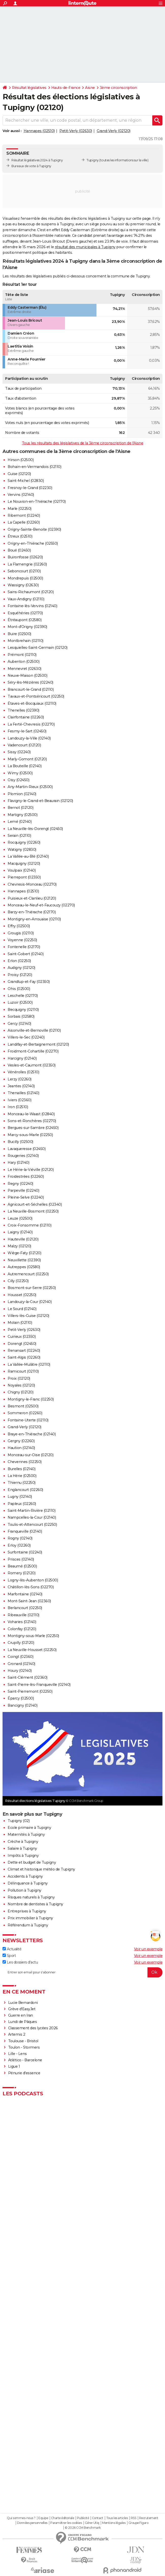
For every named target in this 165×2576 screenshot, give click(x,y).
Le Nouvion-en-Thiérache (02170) (37, 501)
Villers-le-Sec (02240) (26, 1037)
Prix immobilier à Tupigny (30, 1918)
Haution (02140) (21, 1448)
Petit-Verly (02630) (75, 131)
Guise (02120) (19, 474)
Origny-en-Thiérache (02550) (33, 543)
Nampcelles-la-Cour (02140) (32, 1517)
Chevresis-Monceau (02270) (32, 884)
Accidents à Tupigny (25, 1876)
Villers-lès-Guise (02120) (28, 1315)
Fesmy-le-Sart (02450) (27, 731)
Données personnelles (32, 2523)
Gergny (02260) (21, 1441)
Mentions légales (113, 2523)
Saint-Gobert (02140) (25, 954)
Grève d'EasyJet (22, 2009)
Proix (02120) (19, 1378)
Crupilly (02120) (21, 1642)
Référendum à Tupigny (28, 1925)
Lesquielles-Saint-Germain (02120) (38, 647)
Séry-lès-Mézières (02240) (30, 682)
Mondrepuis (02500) (25, 578)
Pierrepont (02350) (24, 877)
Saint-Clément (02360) (27, 1677)
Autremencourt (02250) (28, 1274)
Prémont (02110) (22, 654)
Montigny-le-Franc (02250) (31, 1399)
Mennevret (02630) (24, 668)
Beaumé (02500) (22, 1566)
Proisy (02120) (20, 974)
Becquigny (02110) (23, 1009)
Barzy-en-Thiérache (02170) (32, 912)
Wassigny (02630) (23, 585)
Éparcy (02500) (21, 1698)
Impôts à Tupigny (23, 1855)
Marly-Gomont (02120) (27, 759)
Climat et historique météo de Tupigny (41, 1869)
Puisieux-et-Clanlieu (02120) (32, 898)
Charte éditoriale (62, 2518)
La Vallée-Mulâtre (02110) (29, 1364)
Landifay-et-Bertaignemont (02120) (38, 1044)
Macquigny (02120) (24, 863)
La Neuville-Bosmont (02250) (33, 1211)
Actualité (12, 1949)
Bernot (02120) (20, 807)
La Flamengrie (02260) (27, 564)
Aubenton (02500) (23, 661)
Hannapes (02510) (39, 131)
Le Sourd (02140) (22, 1309)
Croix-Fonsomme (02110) (29, 1225)
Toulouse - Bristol (23, 2041)
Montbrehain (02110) (25, 640)
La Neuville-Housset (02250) (32, 1649)
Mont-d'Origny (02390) (27, 626)
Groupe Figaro (138, 2523)
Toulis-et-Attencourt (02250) (32, 1524)
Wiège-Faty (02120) (24, 1253)
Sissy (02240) (19, 752)
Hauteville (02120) (23, 1239)
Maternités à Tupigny (26, 1834)
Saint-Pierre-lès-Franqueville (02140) (39, 1684)
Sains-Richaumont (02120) (31, 592)
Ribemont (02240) (24, 515)
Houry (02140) (20, 1670)
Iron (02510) (18, 1107)
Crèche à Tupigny (23, 1841)
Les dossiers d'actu (20, 1962)
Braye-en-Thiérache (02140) (32, 1434)
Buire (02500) (19, 634)
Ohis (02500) (19, 988)
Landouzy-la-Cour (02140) (30, 1301)
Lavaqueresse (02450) (26, 1148)
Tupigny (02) (18, 1820)
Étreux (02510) (20, 536)
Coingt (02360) (20, 1656)
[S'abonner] (82, 1972)
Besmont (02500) (23, 1406)
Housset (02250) (22, 1295)
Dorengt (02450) (22, 1343)
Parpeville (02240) (23, 1190)
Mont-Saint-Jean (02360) (29, 1601)
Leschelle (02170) (23, 995)
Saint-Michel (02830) (26, 480)
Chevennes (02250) (25, 1461)
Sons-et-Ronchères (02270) (32, 1121)
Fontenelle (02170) (24, 947)
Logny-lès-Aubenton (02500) (33, 1580)
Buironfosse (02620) (25, 557)
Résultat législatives (29, 87)
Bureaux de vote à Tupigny (31, 166)
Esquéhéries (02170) (25, 613)
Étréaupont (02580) (24, 620)
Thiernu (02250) (22, 1482)
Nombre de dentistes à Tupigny (35, 1904)
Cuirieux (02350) (22, 1336)
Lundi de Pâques (22, 2021)
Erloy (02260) (19, 1545)
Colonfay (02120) (22, 1629)
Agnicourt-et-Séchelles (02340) (35, 1204)
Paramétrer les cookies (66, 2523)
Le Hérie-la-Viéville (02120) (31, 1169)
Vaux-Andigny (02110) (26, 599)
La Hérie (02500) (22, 1475)
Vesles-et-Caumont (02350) (32, 1065)
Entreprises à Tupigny (27, 1911)
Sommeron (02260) (25, 1413)
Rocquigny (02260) (24, 842)
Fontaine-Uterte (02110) (28, 1420)
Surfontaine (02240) (25, 1552)
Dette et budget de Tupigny (32, 1862)
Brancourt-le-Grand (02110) (31, 689)
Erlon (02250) (19, 961)
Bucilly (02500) (20, 1141)
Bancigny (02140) (22, 1705)
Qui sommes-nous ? (21, 2518)
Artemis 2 (16, 2034)
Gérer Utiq (92, 2523)
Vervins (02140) (21, 494)
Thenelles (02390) (23, 710)
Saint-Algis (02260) (24, 1357)
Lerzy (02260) (19, 1079)
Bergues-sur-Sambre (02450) (33, 1127)
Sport (9, 1955)
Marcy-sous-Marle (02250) (30, 1135)
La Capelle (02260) (24, 522)
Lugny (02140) (20, 1496)
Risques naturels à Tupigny (31, 1897)
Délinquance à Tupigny (28, 1883)
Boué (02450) (19, 550)
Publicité (83, 2518)
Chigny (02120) (20, 1392)
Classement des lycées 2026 (33, 2028)
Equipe (43, 2518)
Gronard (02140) (21, 1663)
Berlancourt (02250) (25, 1608)
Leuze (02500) (20, 1218)
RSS (133, 2518)
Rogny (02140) (20, 1538)
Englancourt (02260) (25, 1489)
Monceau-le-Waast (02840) (31, 1114)
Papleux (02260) (22, 1503)
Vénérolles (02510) (23, 1072)
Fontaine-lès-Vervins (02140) (32, 606)
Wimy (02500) (20, 773)
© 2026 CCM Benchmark (83, 2528)
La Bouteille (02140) (24, 766)
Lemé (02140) (19, 821)
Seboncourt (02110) (24, 571)
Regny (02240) (20, 1183)
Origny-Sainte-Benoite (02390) (34, 529)
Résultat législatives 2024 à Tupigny (37, 160)
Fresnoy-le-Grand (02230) (30, 487)
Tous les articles (117, 2518)
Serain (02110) (19, 835)
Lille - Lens (17, 2053)
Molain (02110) (20, 1322)
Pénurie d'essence (24, 2073)
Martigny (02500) (22, 814)
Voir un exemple (148, 1949)
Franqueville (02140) (25, 1531)
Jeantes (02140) (21, 1086)
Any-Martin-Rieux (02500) (30, 786)
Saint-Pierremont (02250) (30, 1691)
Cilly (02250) (18, 1281)
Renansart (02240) (24, 1350)
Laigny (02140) (20, 1232)
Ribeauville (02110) (23, 1615)
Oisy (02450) (18, 780)
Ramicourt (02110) (23, 1371)
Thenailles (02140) (23, 1093)
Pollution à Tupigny (24, 1890)
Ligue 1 (14, 2066)
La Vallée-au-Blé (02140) (28, 856)
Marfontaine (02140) (25, 1594)
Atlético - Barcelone (25, 2060)
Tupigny (93, 160)
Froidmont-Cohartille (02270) (33, 1051)
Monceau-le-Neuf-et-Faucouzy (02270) (41, 905)
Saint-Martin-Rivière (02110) (31, 1510)
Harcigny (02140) (22, 1058)
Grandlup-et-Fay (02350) (29, 981)
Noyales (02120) (21, 1385)
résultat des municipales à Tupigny (85, 247)
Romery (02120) (21, 1573)
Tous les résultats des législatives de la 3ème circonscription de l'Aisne (82, 443)
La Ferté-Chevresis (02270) (31, 724)
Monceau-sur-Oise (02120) (30, 1455)
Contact (97, 2518)
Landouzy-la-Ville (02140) (29, 738)
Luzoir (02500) (20, 1002)
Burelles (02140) (21, 1469)
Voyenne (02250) (22, 940)
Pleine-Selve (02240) (26, 1197)
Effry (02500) (19, 926)
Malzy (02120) (19, 1246)
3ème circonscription (118, 87)
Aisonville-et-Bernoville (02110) (34, 1030)
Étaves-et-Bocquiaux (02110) (32, 703)
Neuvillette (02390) (24, 1260)
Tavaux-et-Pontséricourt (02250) (36, 696)
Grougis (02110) (21, 933)
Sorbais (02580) (21, 1016)
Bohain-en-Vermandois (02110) (34, 466)
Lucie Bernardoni (23, 2002)
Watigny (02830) (22, 849)
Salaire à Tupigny (22, 1848)
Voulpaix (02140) (22, 870)
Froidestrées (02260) (26, 1176)
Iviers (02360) (19, 1100)
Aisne (90, 87)
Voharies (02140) (22, 1622)
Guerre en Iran (20, 2015)
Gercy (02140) (19, 1023)
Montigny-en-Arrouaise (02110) (34, 919)
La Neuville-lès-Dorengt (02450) (35, 828)
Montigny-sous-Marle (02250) (33, 1635)
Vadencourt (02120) (24, 745)
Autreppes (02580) (24, 1267)
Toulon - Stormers (24, 2047)
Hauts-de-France (65, 87)
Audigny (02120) (21, 967)
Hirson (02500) (21, 460)
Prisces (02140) (21, 1559)
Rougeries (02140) (23, 1155)
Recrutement (148, 2518)
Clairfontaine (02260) (26, 717)
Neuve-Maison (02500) (27, 675)
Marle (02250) (19, 508)
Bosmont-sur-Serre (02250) (32, 1287)
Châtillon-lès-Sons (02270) (31, 1587)
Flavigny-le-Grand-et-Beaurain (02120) (40, 800)
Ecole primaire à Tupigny (29, 1827)
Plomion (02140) (22, 794)
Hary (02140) (18, 1162)
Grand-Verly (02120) (113, 131)
